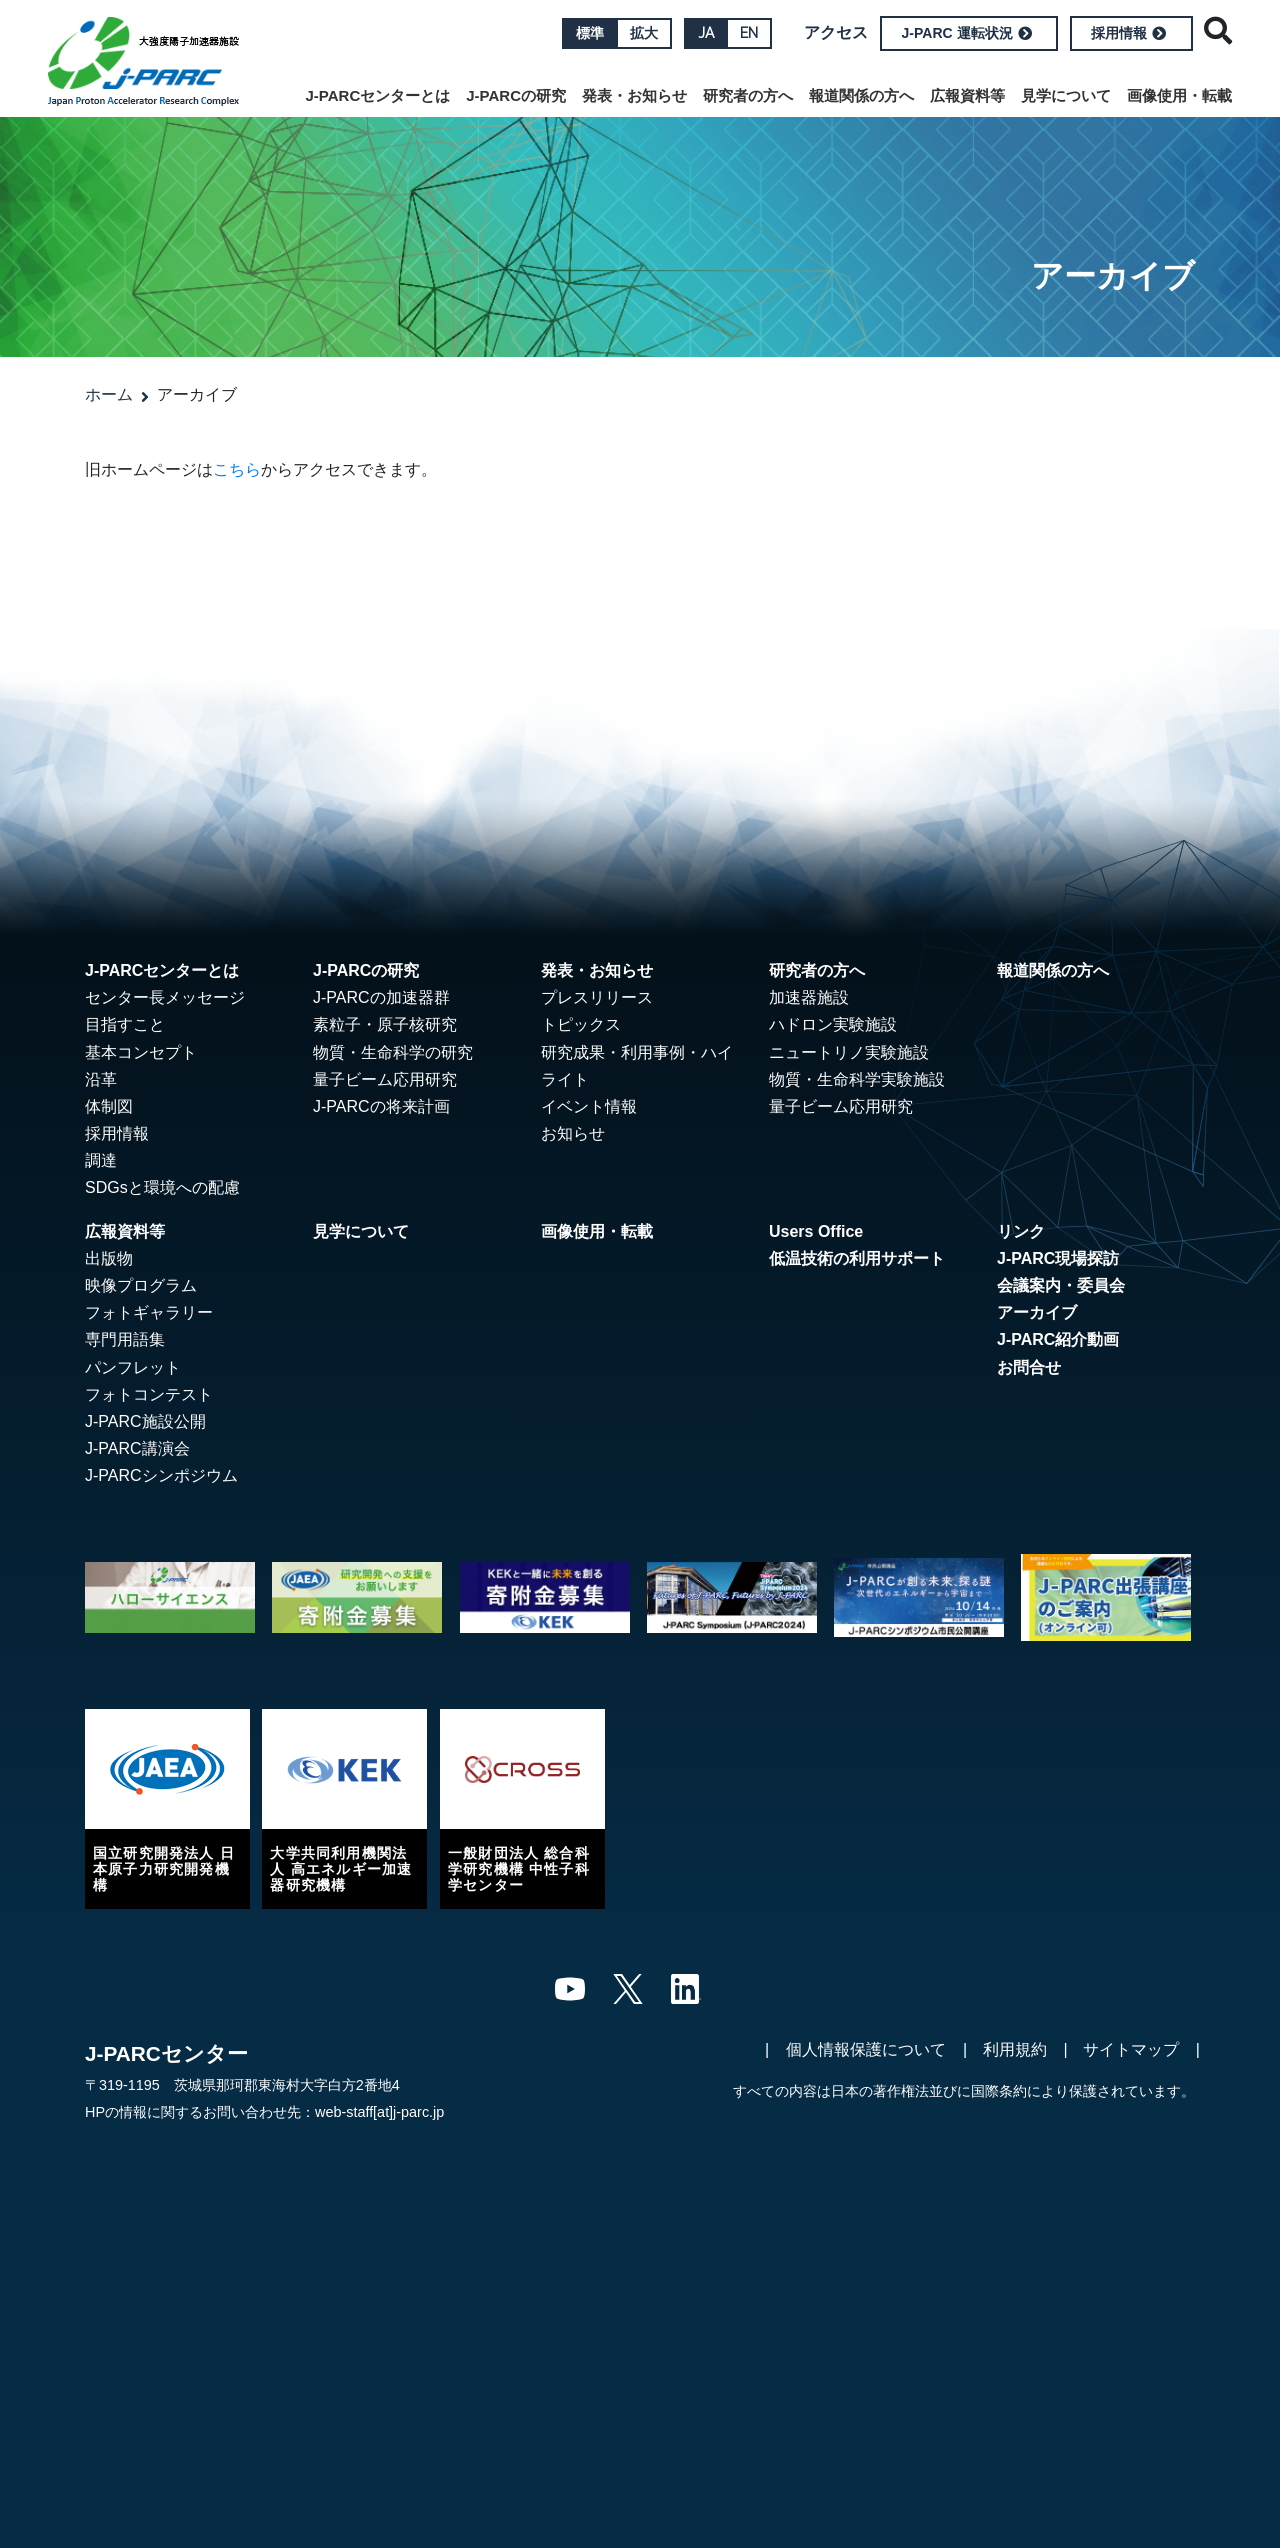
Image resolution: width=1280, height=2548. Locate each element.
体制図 (109, 1106)
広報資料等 (967, 95)
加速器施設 (809, 997)
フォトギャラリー (149, 1312)
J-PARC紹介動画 (1058, 1339)
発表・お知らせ (634, 95)
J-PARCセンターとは (378, 95)
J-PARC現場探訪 (1058, 1258)
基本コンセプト (141, 1052)
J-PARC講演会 (137, 1448)
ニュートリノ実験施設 (849, 1052)
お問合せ (1029, 1367)
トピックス (581, 1024)
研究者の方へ (748, 95)
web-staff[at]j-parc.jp (379, 2112)
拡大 (644, 33)
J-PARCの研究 (516, 95)
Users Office (816, 1231)
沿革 (101, 1079)
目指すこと (125, 1024)
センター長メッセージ (165, 997)
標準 (590, 33)
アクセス (836, 32)
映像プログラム (141, 1285)
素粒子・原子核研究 (385, 1024)
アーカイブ (1037, 1312)
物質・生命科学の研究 (393, 1052)
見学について (1066, 95)
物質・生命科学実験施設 (857, 1079)
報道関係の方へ (861, 95)
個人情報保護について (866, 2049)
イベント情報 (589, 1106)
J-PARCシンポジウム (161, 1475)
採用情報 (1128, 33)
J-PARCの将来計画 (381, 1106)
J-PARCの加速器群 (381, 997)
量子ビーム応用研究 (385, 1079)
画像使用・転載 (1179, 95)
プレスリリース (597, 997)
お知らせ (573, 1133)
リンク (1021, 1231)
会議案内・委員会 (1061, 1285)
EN (749, 33)
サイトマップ (1131, 2049)
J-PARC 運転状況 (967, 33)
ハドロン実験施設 (833, 1024)
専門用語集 (125, 1339)
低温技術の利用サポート (857, 1258)
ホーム (109, 394)
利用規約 (1015, 2049)
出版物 (109, 1258)
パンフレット (133, 1367)
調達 (101, 1160)
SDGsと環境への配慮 (162, 1187)
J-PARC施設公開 (145, 1421)
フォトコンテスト (149, 1394)
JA (706, 33)
